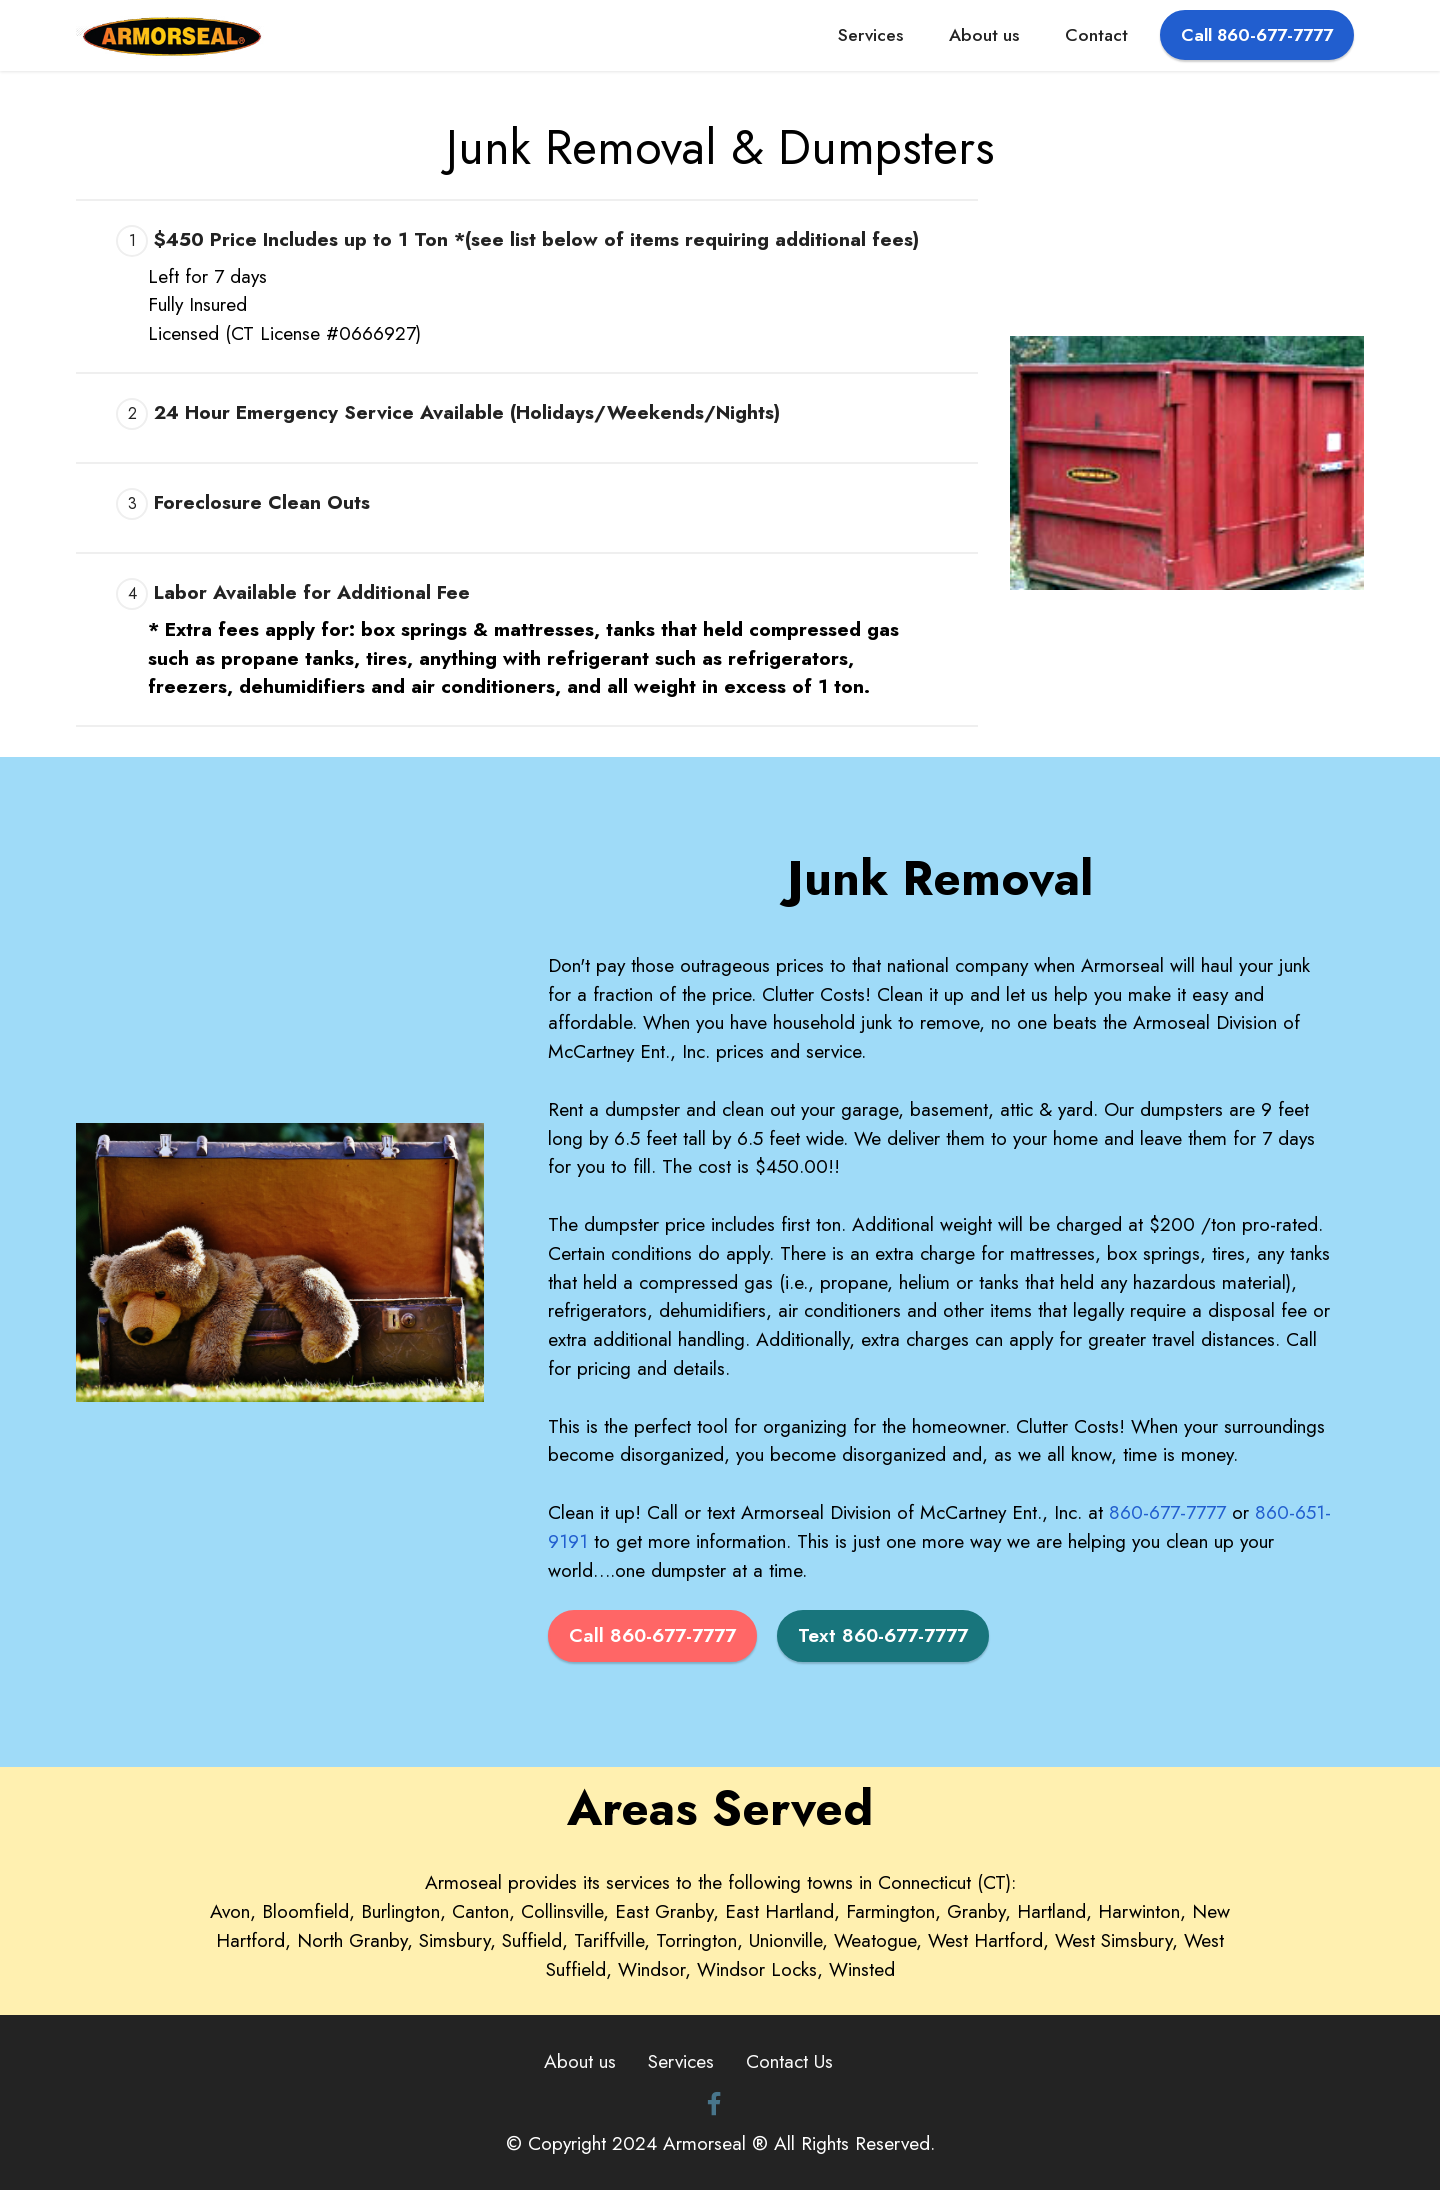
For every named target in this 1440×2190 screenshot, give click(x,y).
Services (870, 35)
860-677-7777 (1167, 1512)
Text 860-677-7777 (883, 1635)
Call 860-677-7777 (1257, 35)
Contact (1096, 35)
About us (984, 35)
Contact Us (789, 2061)
